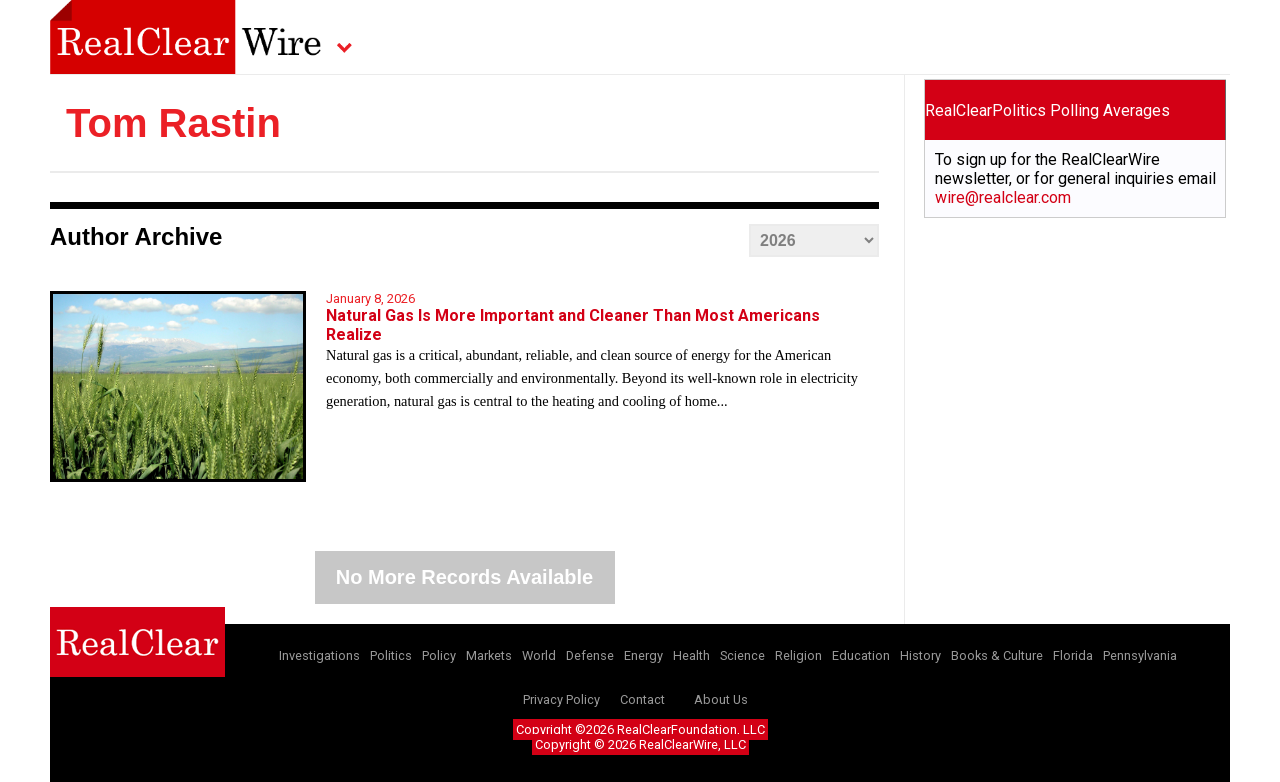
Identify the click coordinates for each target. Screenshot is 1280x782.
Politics (391, 655)
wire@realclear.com (1003, 197)
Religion (798, 655)
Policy (439, 655)
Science (742, 655)
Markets (489, 655)
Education (861, 655)
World (539, 655)
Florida (1073, 655)
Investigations (319, 655)
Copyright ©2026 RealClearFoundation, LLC (640, 729)
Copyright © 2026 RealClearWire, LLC (640, 744)
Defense (590, 655)
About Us (721, 699)
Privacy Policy (561, 699)
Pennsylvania (1140, 655)
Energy (643, 655)
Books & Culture (997, 655)
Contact (642, 699)
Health (691, 655)
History (920, 655)
